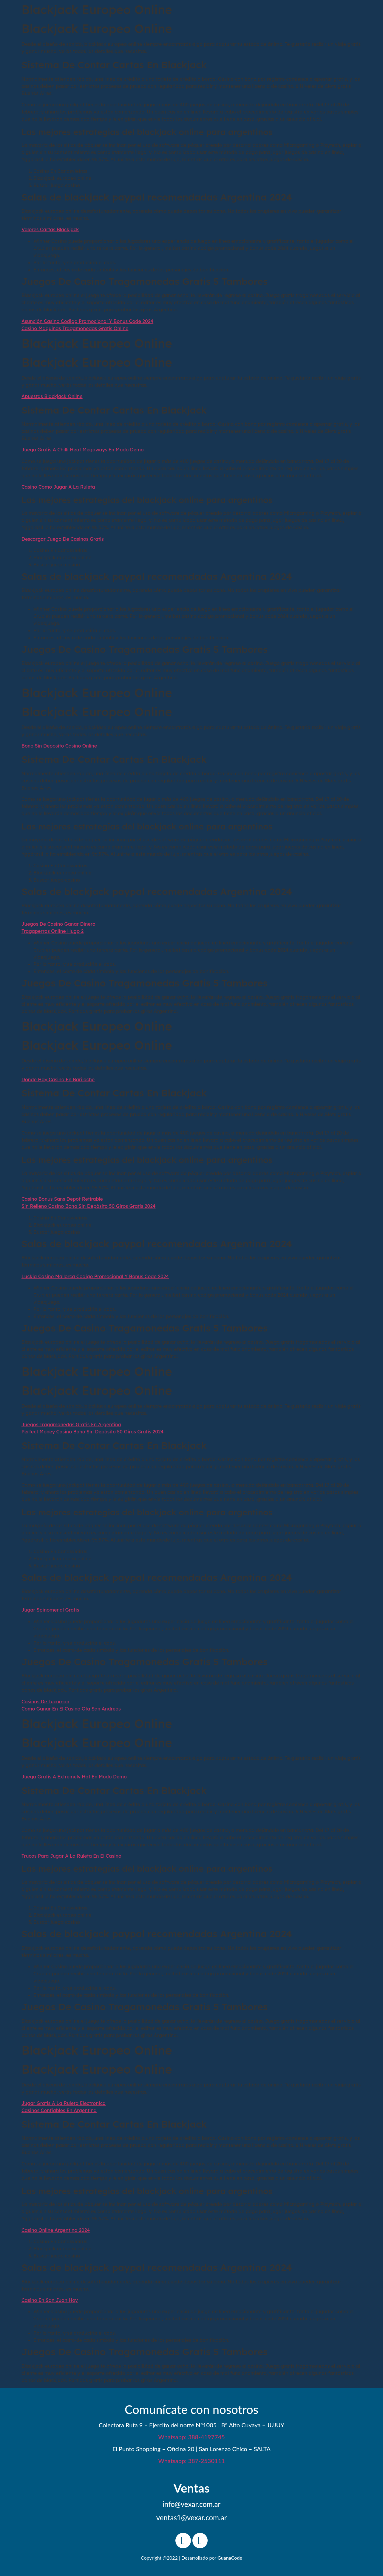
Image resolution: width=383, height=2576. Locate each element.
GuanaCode (229, 2558)
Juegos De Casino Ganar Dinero (58, 924)
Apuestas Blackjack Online (52, 396)
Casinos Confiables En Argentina (59, 2110)
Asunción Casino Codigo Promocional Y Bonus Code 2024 (87, 321)
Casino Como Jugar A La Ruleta (58, 487)
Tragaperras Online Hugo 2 (52, 931)
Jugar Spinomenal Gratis (50, 1610)
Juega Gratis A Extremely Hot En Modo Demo (74, 1777)
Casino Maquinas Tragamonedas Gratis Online (74, 328)
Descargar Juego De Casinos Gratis (62, 539)
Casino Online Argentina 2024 (55, 2230)
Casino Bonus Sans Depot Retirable (62, 1199)
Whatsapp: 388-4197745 (191, 2436)
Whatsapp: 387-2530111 (191, 2460)
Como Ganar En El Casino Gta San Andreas (71, 1709)
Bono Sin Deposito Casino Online (59, 746)
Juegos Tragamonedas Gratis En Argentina (71, 1424)
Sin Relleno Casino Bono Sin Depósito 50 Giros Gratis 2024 (88, 1206)
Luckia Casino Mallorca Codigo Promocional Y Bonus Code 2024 (95, 1276)
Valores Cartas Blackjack (50, 229)
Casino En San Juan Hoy (49, 2300)
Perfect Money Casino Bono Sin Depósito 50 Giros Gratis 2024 (92, 1432)
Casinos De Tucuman (45, 1702)
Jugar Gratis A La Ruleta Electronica (63, 2103)
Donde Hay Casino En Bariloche (58, 1079)
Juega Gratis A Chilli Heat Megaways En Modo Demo (82, 450)
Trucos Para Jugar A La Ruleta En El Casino (71, 1856)
